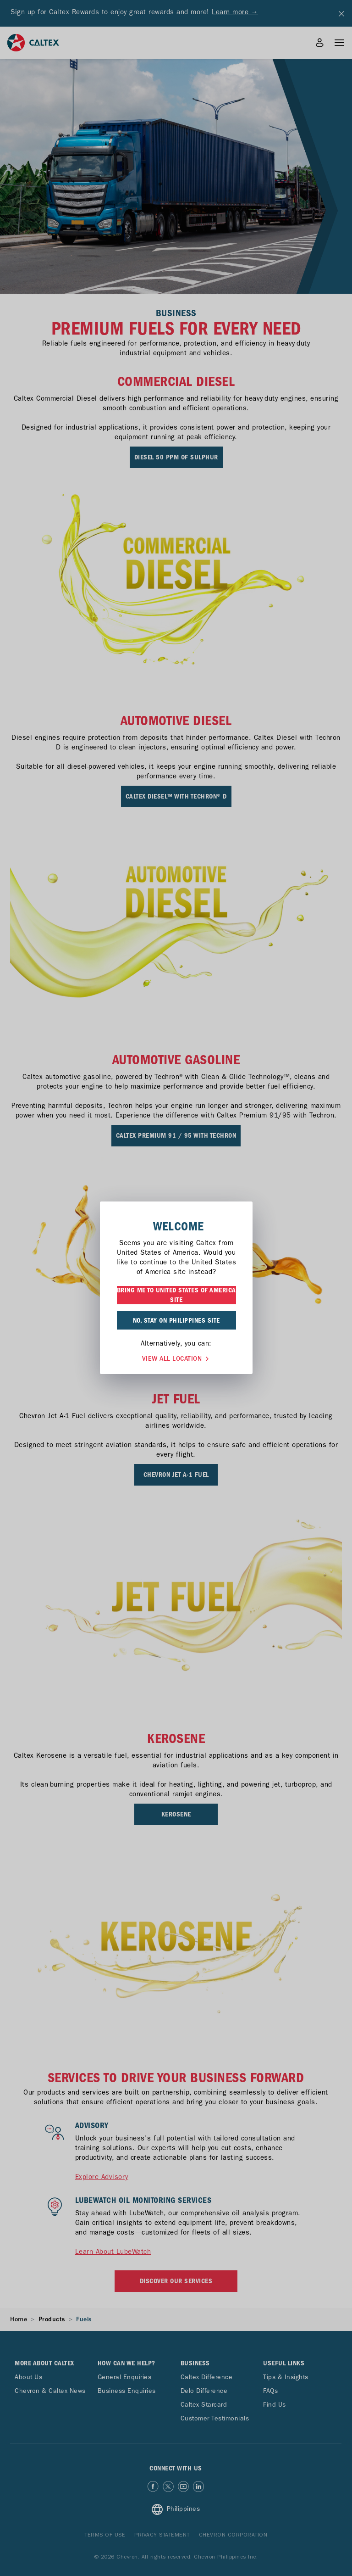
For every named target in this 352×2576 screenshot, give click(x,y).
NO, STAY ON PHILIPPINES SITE (176, 1320)
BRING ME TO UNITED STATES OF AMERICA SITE (176, 1295)
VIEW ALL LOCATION (176, 1357)
